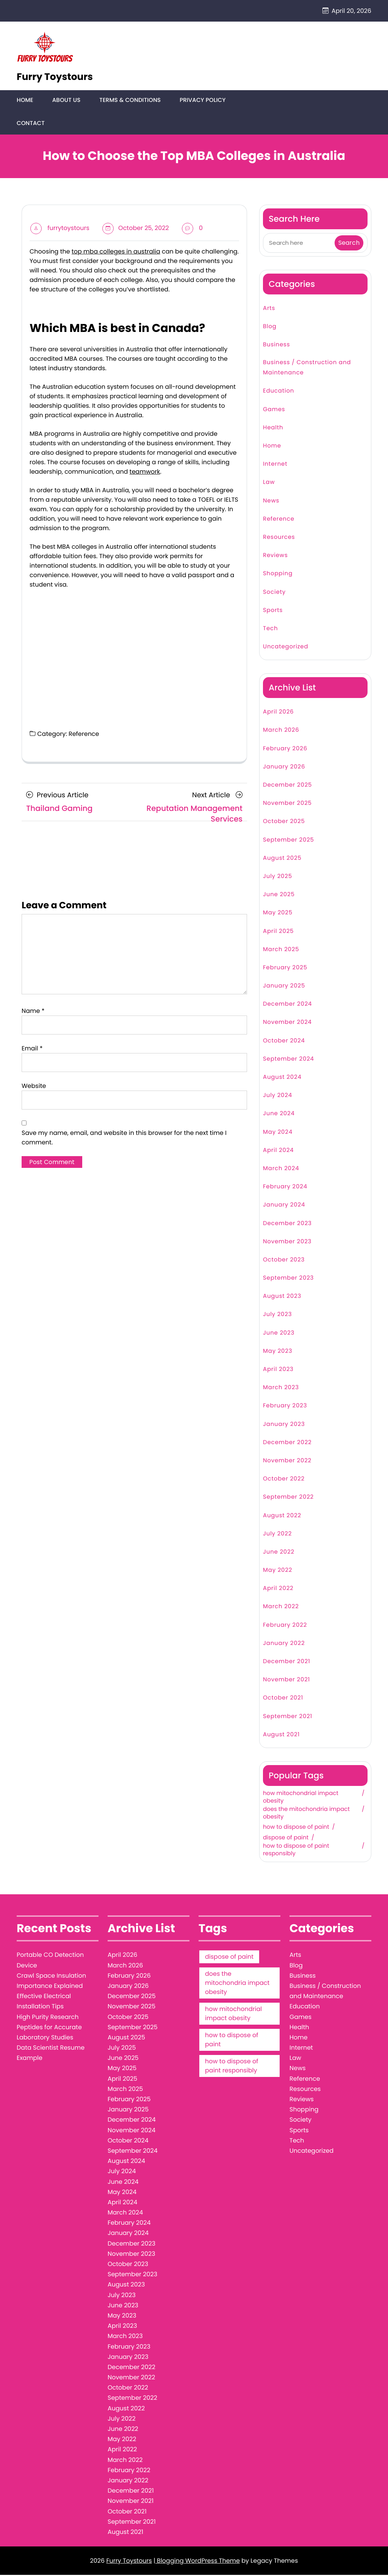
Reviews (275, 556)
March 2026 (281, 731)
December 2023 (287, 1224)
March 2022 (281, 1608)
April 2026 (278, 713)
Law (269, 483)
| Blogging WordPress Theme (196, 2561)
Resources (279, 538)
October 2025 (284, 822)
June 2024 (279, 1115)
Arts (269, 309)
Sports (273, 611)
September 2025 (288, 841)
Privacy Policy (201, 101)
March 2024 (281, 1170)
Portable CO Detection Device (50, 1961)
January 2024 (284, 1206)
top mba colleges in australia (116, 252)
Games (274, 410)
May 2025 (278, 914)
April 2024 (278, 1151)
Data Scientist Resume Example (50, 2053)
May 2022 (277, 1571)
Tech (270, 629)
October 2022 (284, 1480)
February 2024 (285, 1188)
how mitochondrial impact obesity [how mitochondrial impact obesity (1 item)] (233, 2015)
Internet (275, 465)
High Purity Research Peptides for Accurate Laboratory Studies (49, 2027)
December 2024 (287, 1005)
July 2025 (277, 877)
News (271, 501)
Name (33, 1011)
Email (32, 1049)
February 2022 (285, 1626)
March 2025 (281, 950)
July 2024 (277, 1096)
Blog (270, 327)
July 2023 (277, 1315)
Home (25, 101)
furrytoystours (68, 228)
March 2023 (281, 1389)
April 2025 (278, 932)
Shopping (278, 575)
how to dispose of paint (296, 1828)
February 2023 (285, 1407)
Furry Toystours (55, 76)
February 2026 (285, 749)
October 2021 (283, 1699)
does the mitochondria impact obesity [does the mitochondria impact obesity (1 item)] (237, 1983)
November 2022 (287, 1462)
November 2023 (287, 1242)
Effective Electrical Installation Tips (44, 2002)
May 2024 (278, 1133)
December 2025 (287, 786)
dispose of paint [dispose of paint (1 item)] (229, 1957)
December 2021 (286, 1663)
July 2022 (277, 1534)
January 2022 (284, 1644)
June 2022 (278, 1553)
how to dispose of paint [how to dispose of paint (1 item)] (231, 2041)
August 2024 (282, 1078)
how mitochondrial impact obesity (300, 1798)
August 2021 (281, 1735)
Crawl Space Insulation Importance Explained (51, 1981)
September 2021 (287, 1717)
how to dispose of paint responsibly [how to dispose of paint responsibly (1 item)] (231, 2067)
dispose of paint (285, 1838)
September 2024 (288, 1060)
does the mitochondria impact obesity (306, 1814)
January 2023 (284, 1425)
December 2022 (287, 1443)
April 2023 (278, 1370)
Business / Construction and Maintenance (307, 369)
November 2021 (286, 1681)
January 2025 (284, 987)
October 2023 (284, 1261)
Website (34, 1086)
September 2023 (288, 1279)
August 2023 (282, 1297)
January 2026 (284, 768)
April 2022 (278, 1589)
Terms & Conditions (129, 101)
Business (276, 345)
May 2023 (277, 1352)
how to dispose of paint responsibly (296, 1850)
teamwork (145, 472)
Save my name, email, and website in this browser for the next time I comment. (124, 1138)
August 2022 (282, 1516)
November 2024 (287, 1023)
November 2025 (287, 804)
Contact (30, 124)
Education (278, 392)
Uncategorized (285, 648)
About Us (66, 101)
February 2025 (285, 968)
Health (273, 428)
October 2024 (284, 1041)
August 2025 (282, 859)
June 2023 (278, 1334)
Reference (84, 735)
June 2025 (279, 896)
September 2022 (288, 1498)
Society (274, 593)
